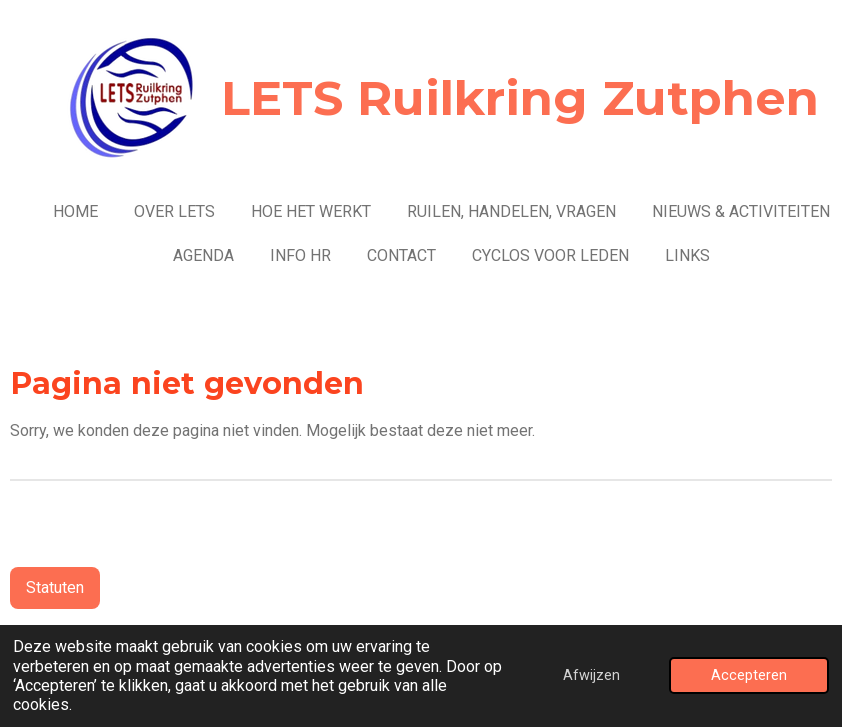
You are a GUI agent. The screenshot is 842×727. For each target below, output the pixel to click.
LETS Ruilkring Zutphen (520, 98)
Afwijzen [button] (591, 675)
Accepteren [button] (749, 675)
